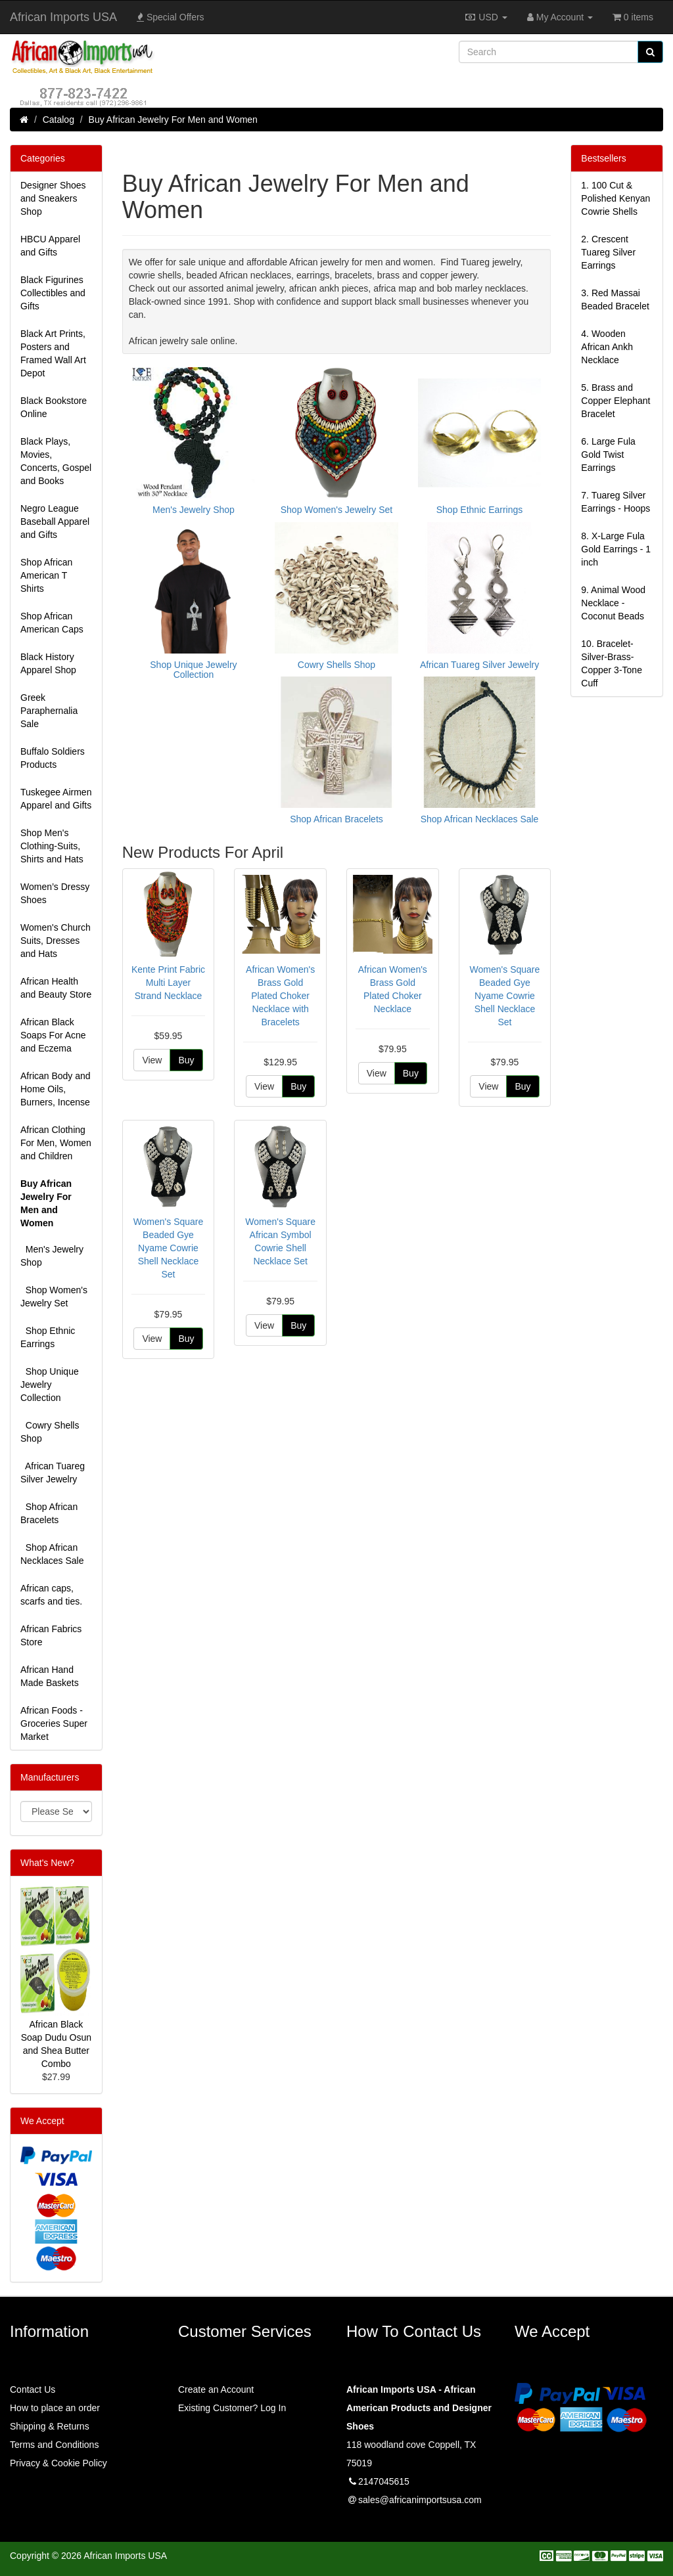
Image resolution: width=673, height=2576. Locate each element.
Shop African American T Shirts (46, 575)
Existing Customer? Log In (232, 2408)
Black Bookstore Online (53, 407)
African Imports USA (63, 17)
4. (607, 346)
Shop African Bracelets (49, 1513)
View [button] (152, 1060)
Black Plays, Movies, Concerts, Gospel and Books (55, 461)
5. (615, 400)
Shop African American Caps (51, 622)
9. (613, 603)
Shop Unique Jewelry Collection (49, 1384)
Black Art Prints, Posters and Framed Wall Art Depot (53, 353)
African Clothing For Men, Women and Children (55, 1142)
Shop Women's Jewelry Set (53, 1296)
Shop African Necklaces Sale (52, 1554)
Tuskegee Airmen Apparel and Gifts (55, 799)
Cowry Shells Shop (49, 1432)
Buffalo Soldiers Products (52, 758)
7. (615, 502)
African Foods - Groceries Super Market (53, 1723)
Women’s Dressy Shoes (54, 893)
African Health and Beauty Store (55, 988)
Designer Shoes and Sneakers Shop (53, 198)
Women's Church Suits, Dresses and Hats (55, 940)
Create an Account (216, 2389)
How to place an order (55, 2408)
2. (608, 252)
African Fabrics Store (50, 1635)
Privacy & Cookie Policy (58, 2463)
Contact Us (32, 2389)
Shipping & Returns (49, 2426)
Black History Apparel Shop (48, 663)
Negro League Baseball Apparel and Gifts (54, 521)
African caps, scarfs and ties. (51, 1595)
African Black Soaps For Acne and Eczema (53, 1035)
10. (611, 663)
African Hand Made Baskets (49, 1676)
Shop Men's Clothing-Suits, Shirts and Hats (51, 846)
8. (616, 549)
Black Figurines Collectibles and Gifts (52, 293)
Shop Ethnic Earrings (47, 1337)
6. (608, 454)
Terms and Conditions (54, 2444)
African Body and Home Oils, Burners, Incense (55, 1089)
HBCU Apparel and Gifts (50, 245)
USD (485, 17)
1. (615, 198)
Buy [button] (186, 1060)
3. (615, 299)
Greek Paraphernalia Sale (49, 710)
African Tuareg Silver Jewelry (52, 1472)
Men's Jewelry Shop (51, 1256)
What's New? (47, 1862)
